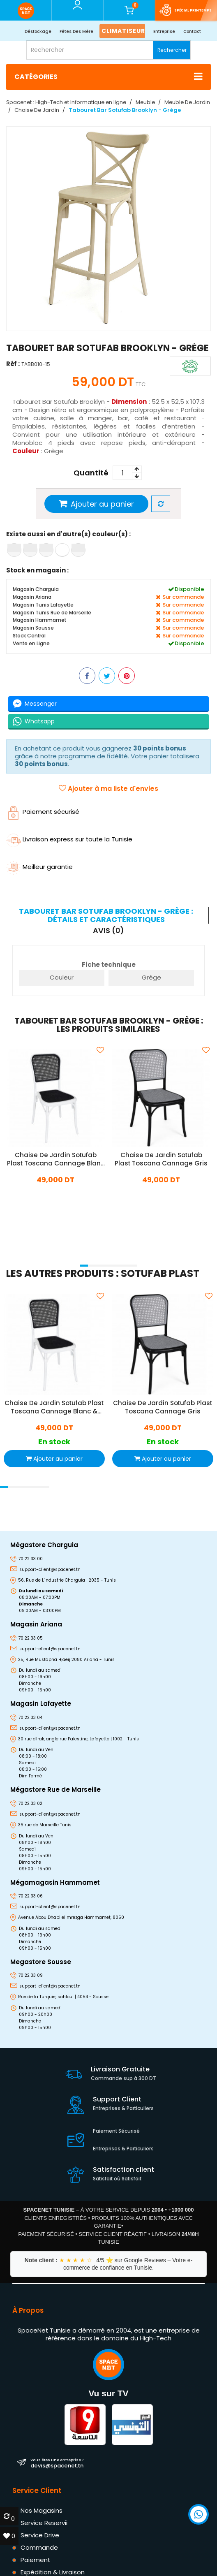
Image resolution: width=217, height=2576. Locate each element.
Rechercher (172, 49)
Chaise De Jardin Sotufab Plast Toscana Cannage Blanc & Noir (55, 1159)
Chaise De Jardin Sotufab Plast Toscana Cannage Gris (161, 1159)
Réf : (13, 363)
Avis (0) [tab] (108, 930)
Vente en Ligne (31, 643)
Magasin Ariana (32, 596)
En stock (54, 1442)
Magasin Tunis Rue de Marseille (52, 612)
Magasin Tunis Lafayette (43, 604)
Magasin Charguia (36, 589)
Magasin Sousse (33, 627)
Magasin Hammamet (39, 620)
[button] (84, 1266)
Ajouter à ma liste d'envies (108, 789)
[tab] (107, 915)
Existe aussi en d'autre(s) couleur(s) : (68, 534)
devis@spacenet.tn (56, 2463)
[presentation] (9, 1255)
